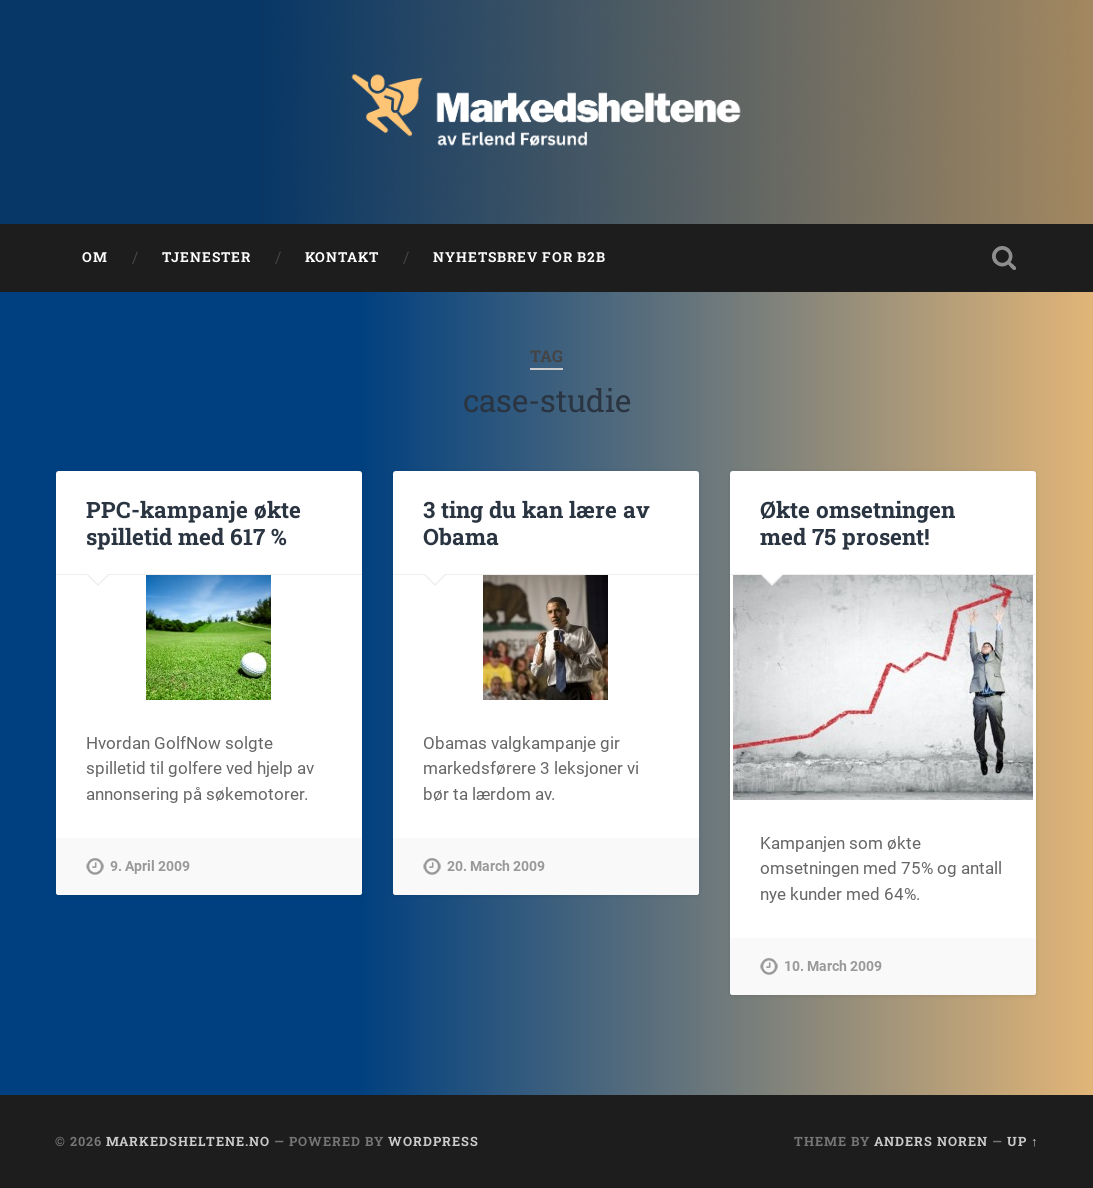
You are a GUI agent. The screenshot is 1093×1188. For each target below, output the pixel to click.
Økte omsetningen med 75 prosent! (857, 522)
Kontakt (342, 257)
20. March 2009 (496, 866)
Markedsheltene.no (188, 1141)
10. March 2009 (833, 966)
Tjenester (206, 257)
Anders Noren (931, 1141)
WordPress (433, 1141)
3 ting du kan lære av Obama (536, 522)
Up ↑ (1022, 1141)
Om (95, 257)
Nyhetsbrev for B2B (519, 257)
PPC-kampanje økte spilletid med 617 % (193, 522)
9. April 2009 (150, 866)
